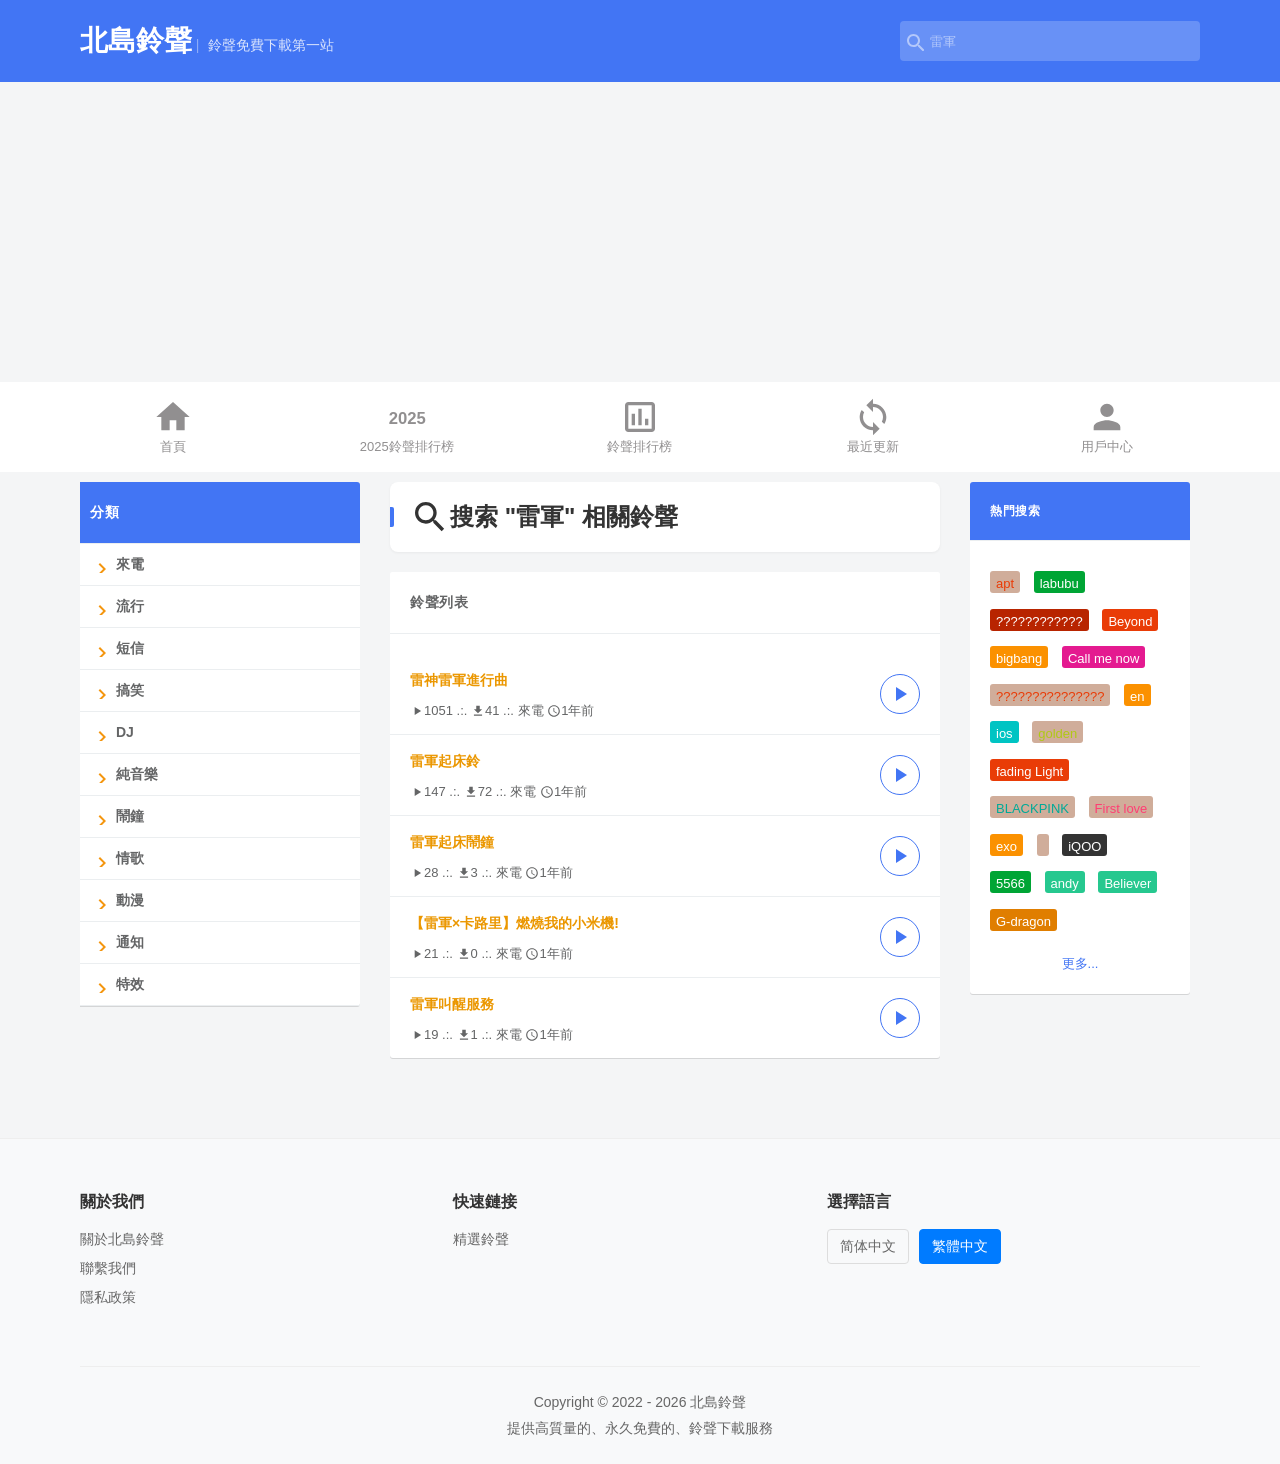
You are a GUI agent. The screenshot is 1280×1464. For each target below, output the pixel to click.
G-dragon (1023, 921)
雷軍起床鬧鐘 (452, 842)
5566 (1010, 883)
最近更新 (873, 425)
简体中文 (868, 1246)
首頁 (173, 425)
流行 (117, 606)
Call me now (1104, 658)
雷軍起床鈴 (445, 761)
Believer (1127, 883)
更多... (1080, 963)
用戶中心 (1107, 425)
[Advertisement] (640, 232)
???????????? (1039, 621)
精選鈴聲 (481, 1239)
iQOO (1084, 846)
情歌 (117, 858)
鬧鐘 (117, 816)
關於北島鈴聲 (122, 1239)
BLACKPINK (1032, 808)
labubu (1059, 583)
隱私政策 (108, 1297)
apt (1005, 583)
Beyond (1130, 621)
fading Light (1029, 771)
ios (1004, 733)
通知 (117, 942)
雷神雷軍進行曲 (459, 680)
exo (1006, 846)
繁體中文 (960, 1246)
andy (1065, 883)
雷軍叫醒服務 (452, 1004)
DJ (112, 732)
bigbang (1019, 658)
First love (1121, 808)
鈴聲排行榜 (639, 425)
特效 (117, 984)
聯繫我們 (108, 1268)
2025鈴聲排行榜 (407, 425)
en (1137, 696)
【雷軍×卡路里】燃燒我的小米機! (514, 923)
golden (1057, 733)
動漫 (117, 900)
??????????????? (1050, 696)
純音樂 (124, 774)
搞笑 (117, 690)
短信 (117, 648)
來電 (117, 564)
